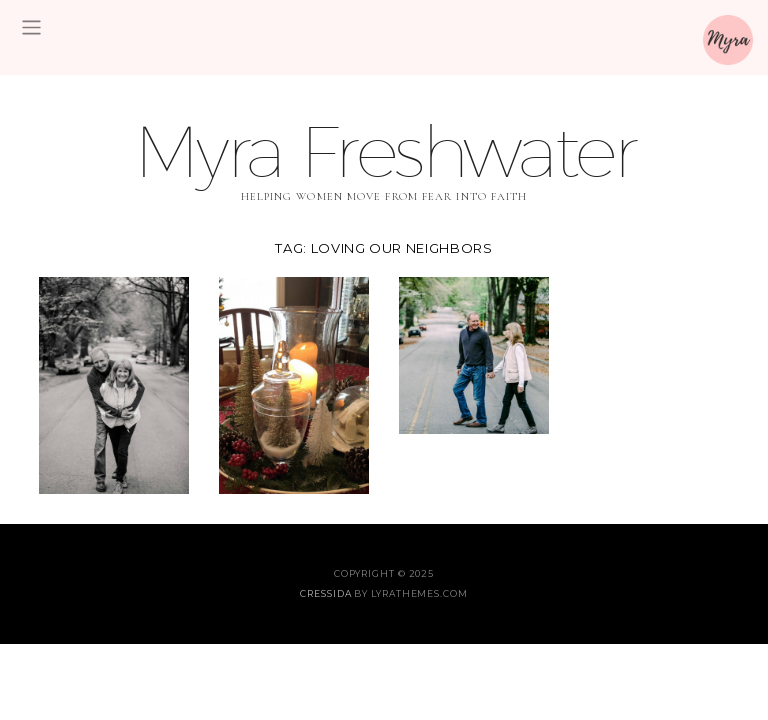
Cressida (325, 593)
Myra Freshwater (384, 150)
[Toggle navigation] (31, 27)
